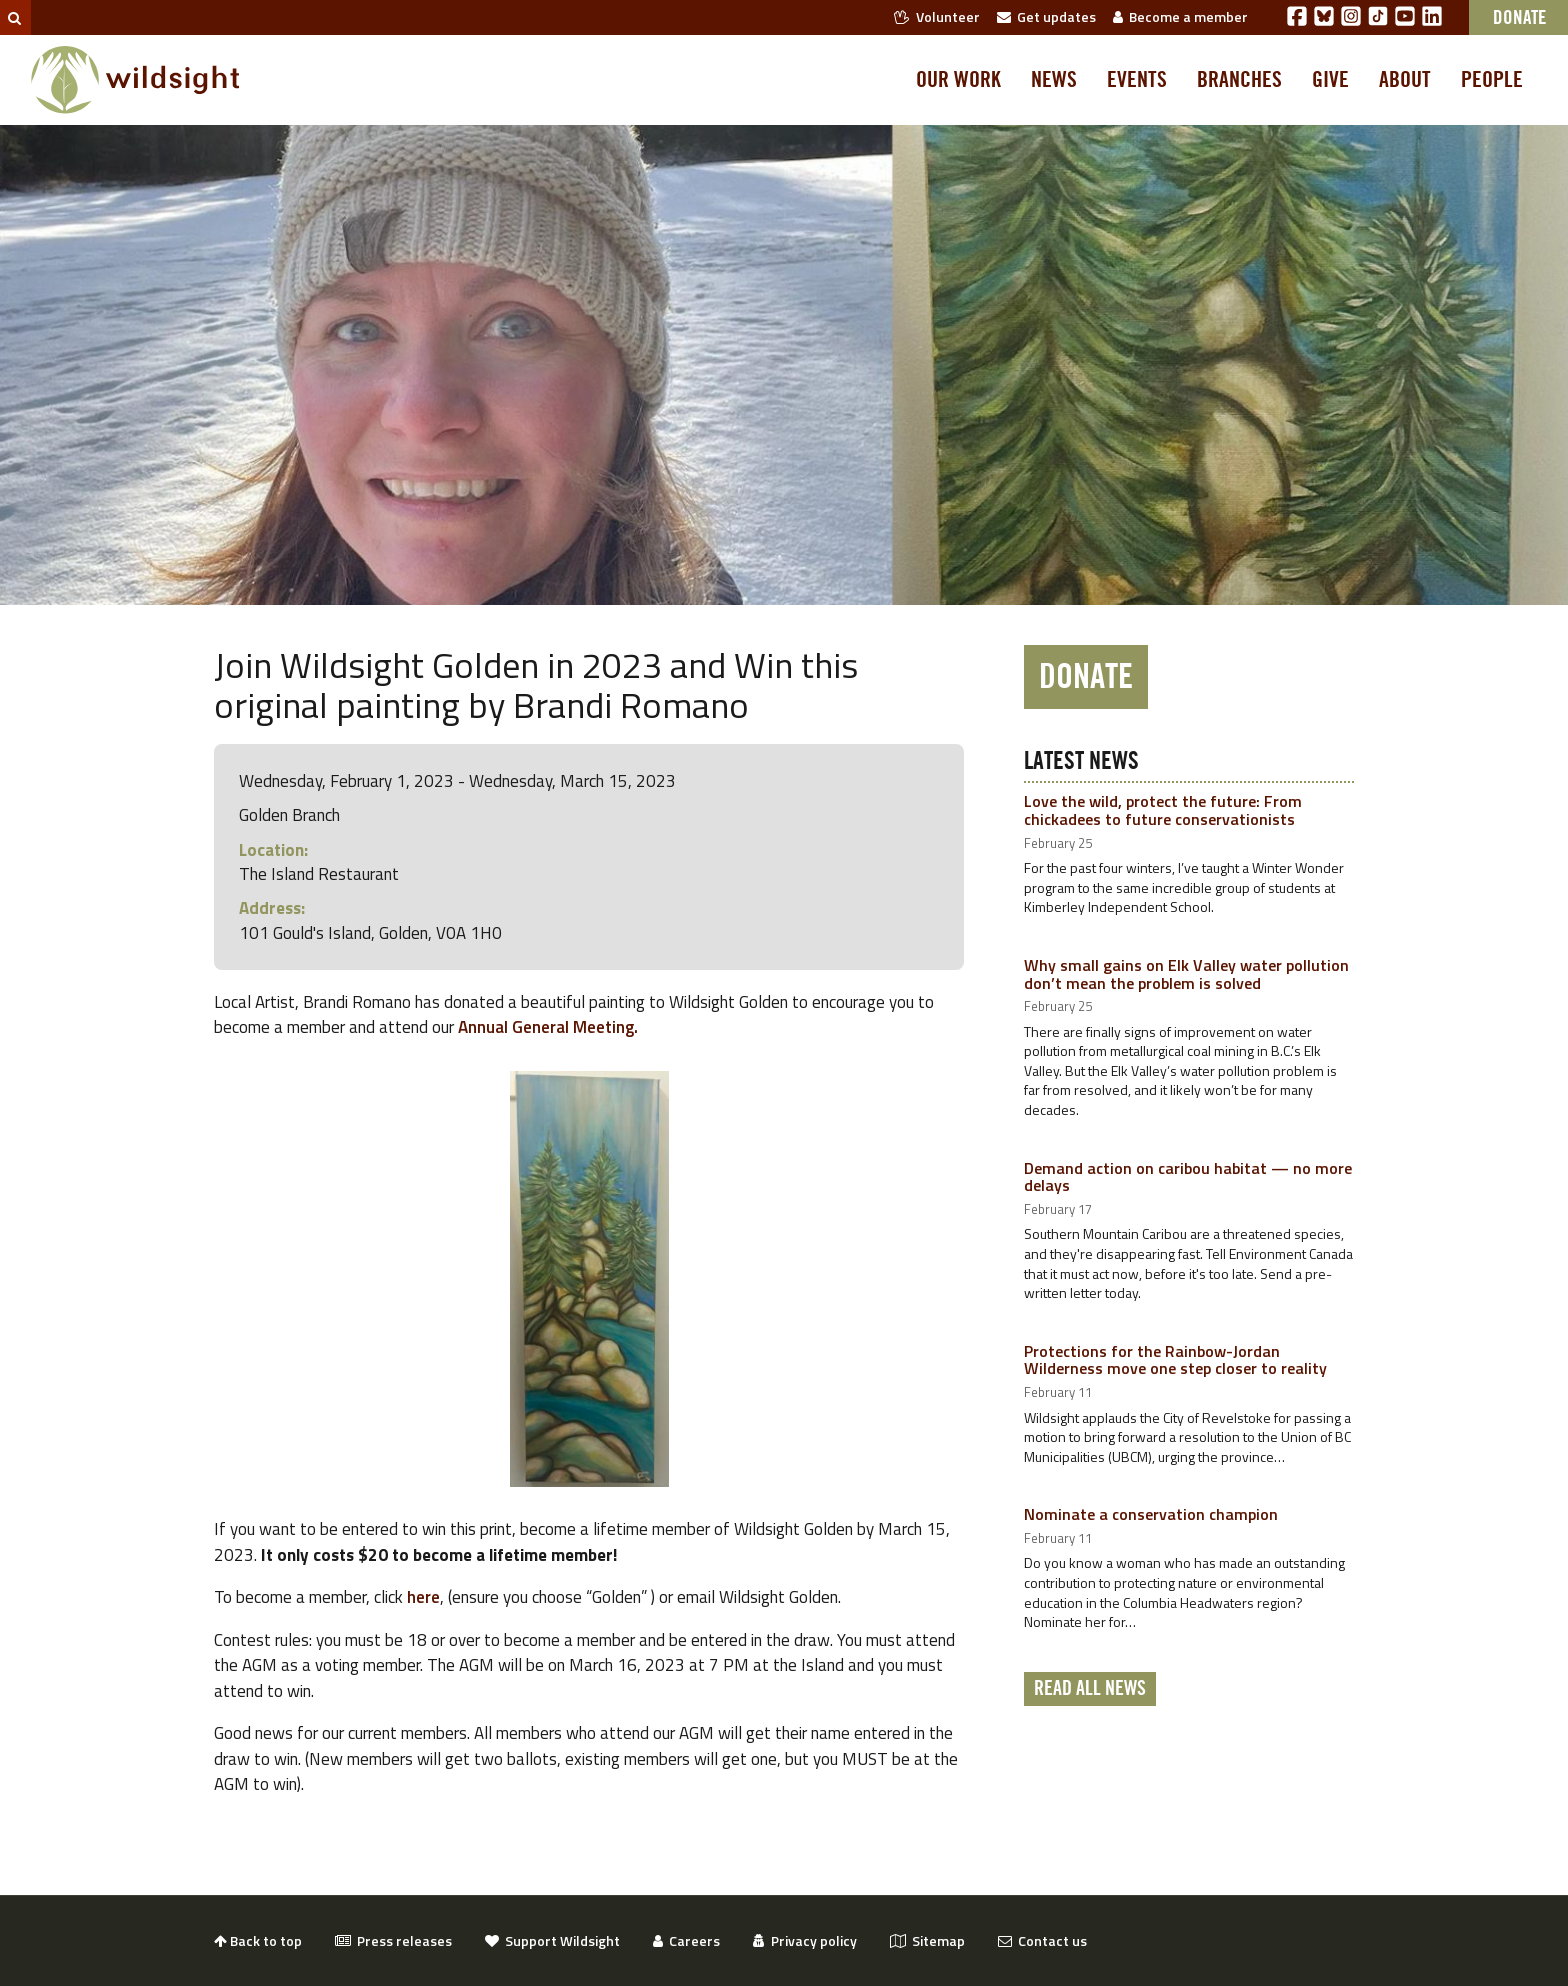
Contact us (1042, 1940)
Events (1137, 80)
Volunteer (937, 16)
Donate (1086, 677)
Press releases (393, 1940)
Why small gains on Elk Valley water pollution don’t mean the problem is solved (1186, 974)
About (1405, 80)
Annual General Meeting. (550, 1027)
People (1492, 80)
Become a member (1180, 16)
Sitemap (927, 1940)
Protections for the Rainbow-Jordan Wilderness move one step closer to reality (1175, 1360)
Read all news (1090, 1689)
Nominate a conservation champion (1151, 1514)
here (423, 1597)
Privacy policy (805, 1940)
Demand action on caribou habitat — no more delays (1188, 1177)
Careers (686, 1940)
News (1054, 80)
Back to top (258, 1940)
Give (1330, 80)
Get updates (1046, 16)
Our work (958, 80)
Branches (1239, 80)
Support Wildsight (552, 1940)
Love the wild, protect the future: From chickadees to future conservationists (1163, 810)
